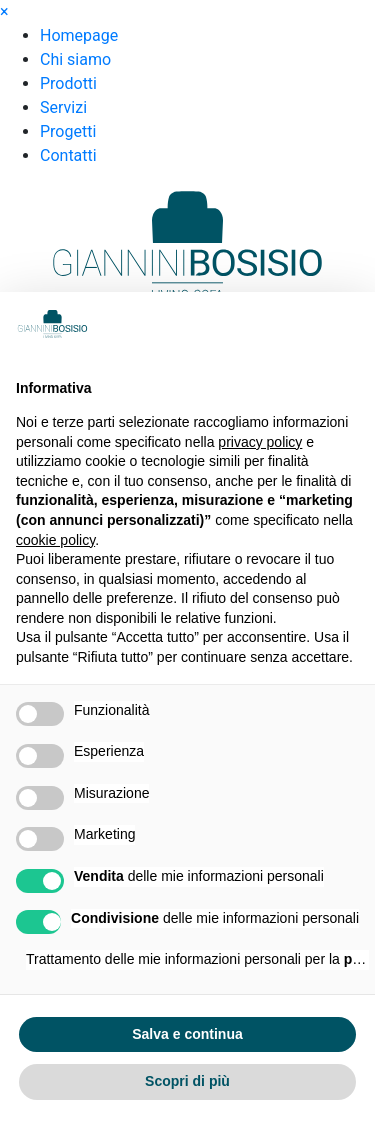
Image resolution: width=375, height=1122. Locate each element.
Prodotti (68, 83)
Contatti (68, 155)
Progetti (68, 131)
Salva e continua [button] (187, 1034)
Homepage (79, 35)
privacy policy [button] (260, 442)
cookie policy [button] (55, 540)
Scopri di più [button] (187, 1081)
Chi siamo (75, 59)
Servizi (63, 107)
